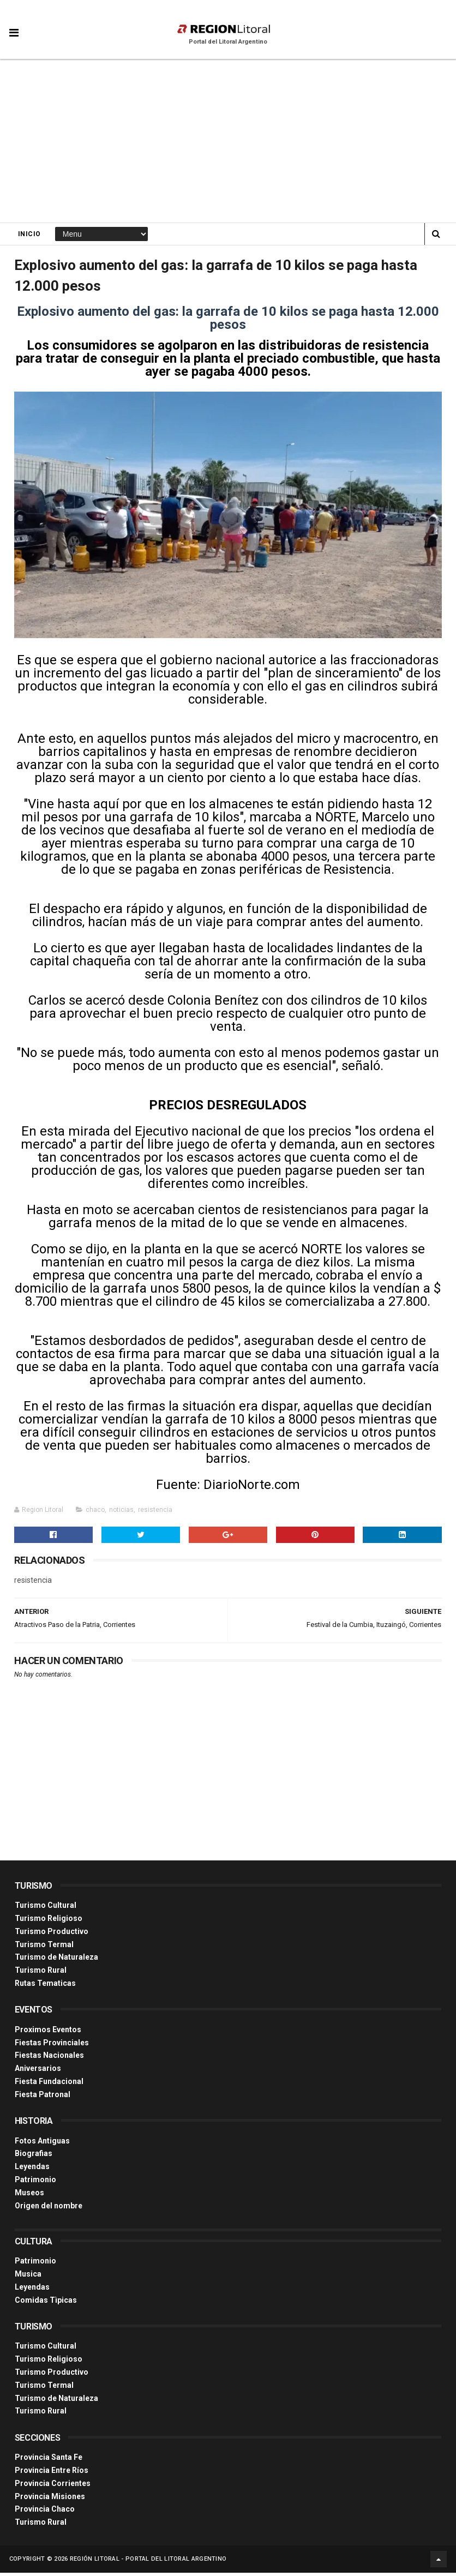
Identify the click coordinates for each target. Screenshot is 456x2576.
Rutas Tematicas (45, 1986)
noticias (121, 1513)
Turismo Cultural (45, 1908)
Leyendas (32, 2169)
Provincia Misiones (50, 2499)
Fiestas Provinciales (52, 2045)
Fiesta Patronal (42, 2097)
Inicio (29, 235)
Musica (28, 2277)
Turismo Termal (44, 1947)
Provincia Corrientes (53, 2486)
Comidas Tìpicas (46, 2303)
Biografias (33, 2156)
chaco (95, 1513)
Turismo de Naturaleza (56, 1960)
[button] (14, 24)
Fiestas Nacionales (49, 2058)
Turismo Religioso (48, 1921)
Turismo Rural (41, 1973)
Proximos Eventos (48, 2032)
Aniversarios (38, 2071)
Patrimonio (35, 2182)
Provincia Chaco (45, 2512)
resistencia (155, 1513)
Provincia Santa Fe (48, 2460)
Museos (29, 2195)
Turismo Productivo (51, 1934)
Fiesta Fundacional (49, 2084)
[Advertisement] (228, 141)
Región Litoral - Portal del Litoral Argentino (148, 2562)
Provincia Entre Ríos (51, 2473)
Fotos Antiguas (42, 2144)
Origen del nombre (48, 2208)
